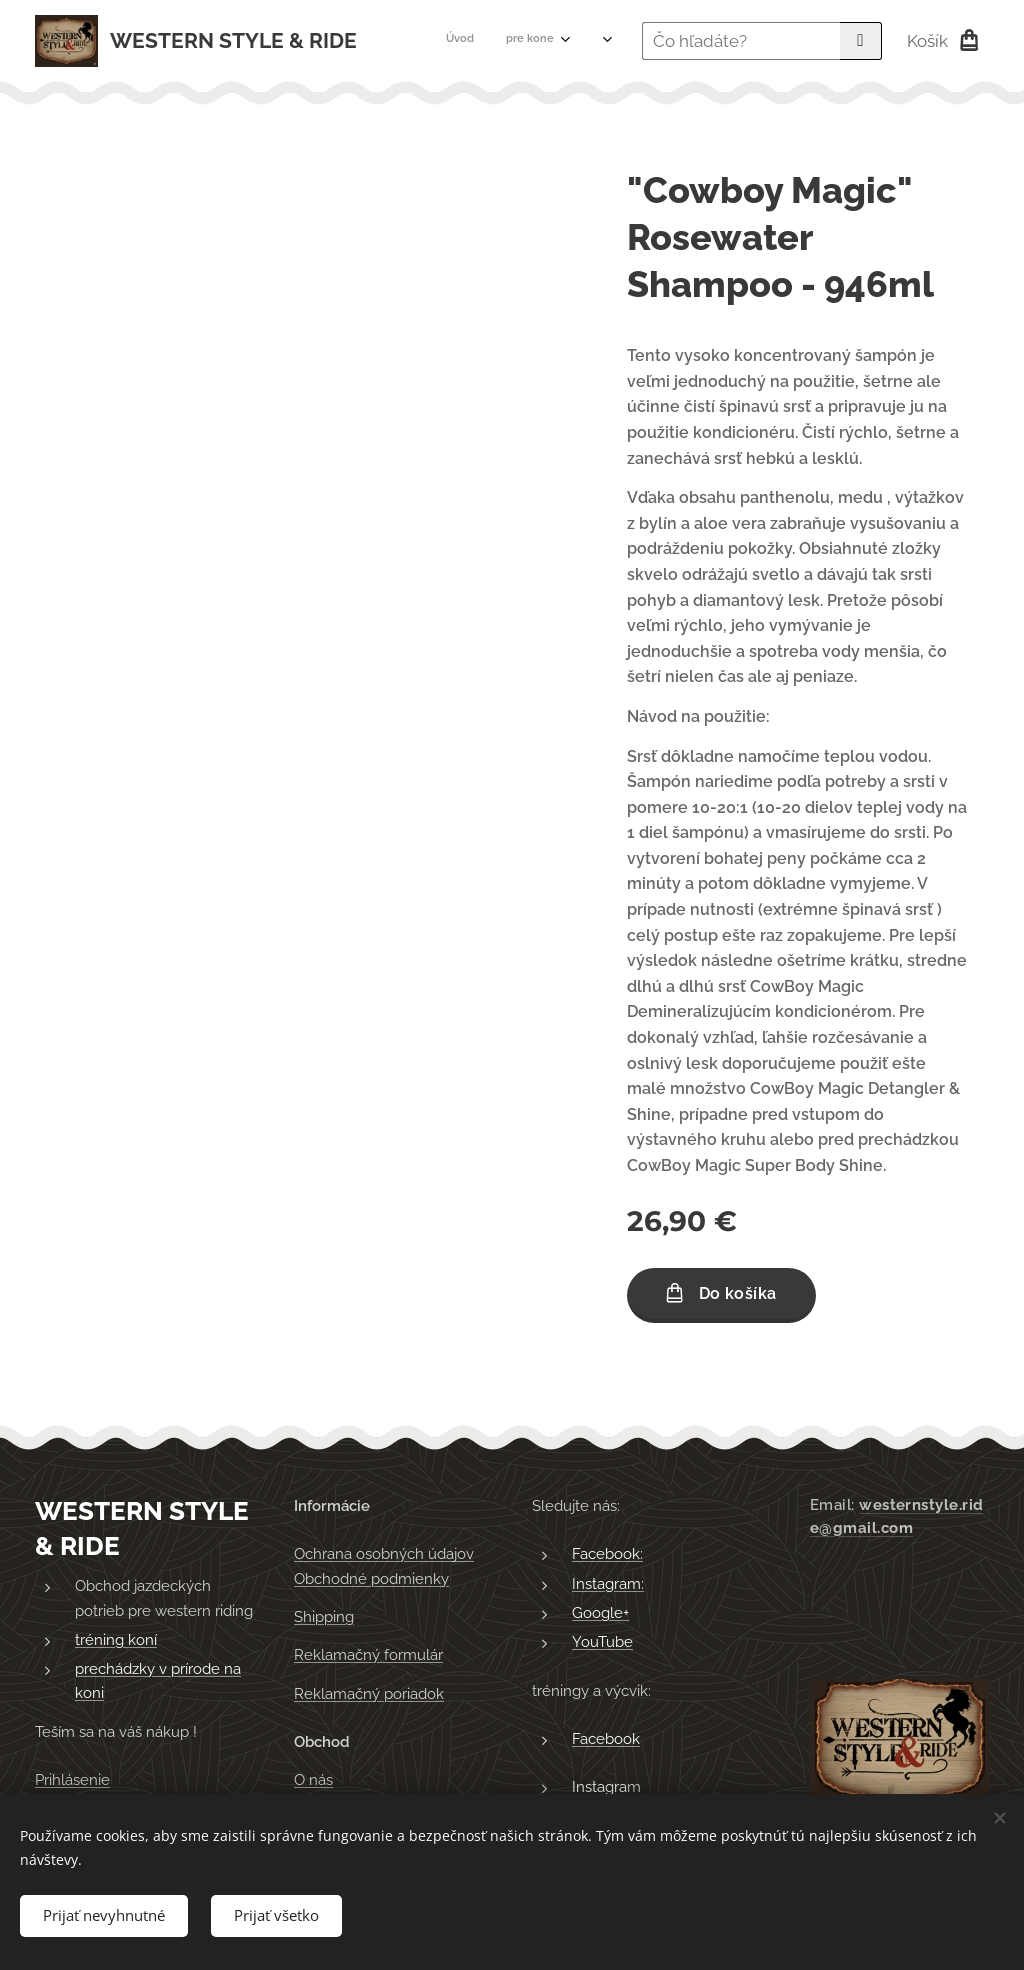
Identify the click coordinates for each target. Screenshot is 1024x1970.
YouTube (602, 1642)
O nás (313, 1780)
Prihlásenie (72, 1780)
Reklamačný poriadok (369, 1694)
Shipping (324, 1617)
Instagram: (608, 1584)
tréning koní (116, 1640)
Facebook (606, 1739)
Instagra (599, 1787)
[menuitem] (421, 41)
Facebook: (607, 1554)
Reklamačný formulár (368, 1655)
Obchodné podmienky (371, 1579)
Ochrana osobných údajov (384, 1554)
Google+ (600, 1613)
